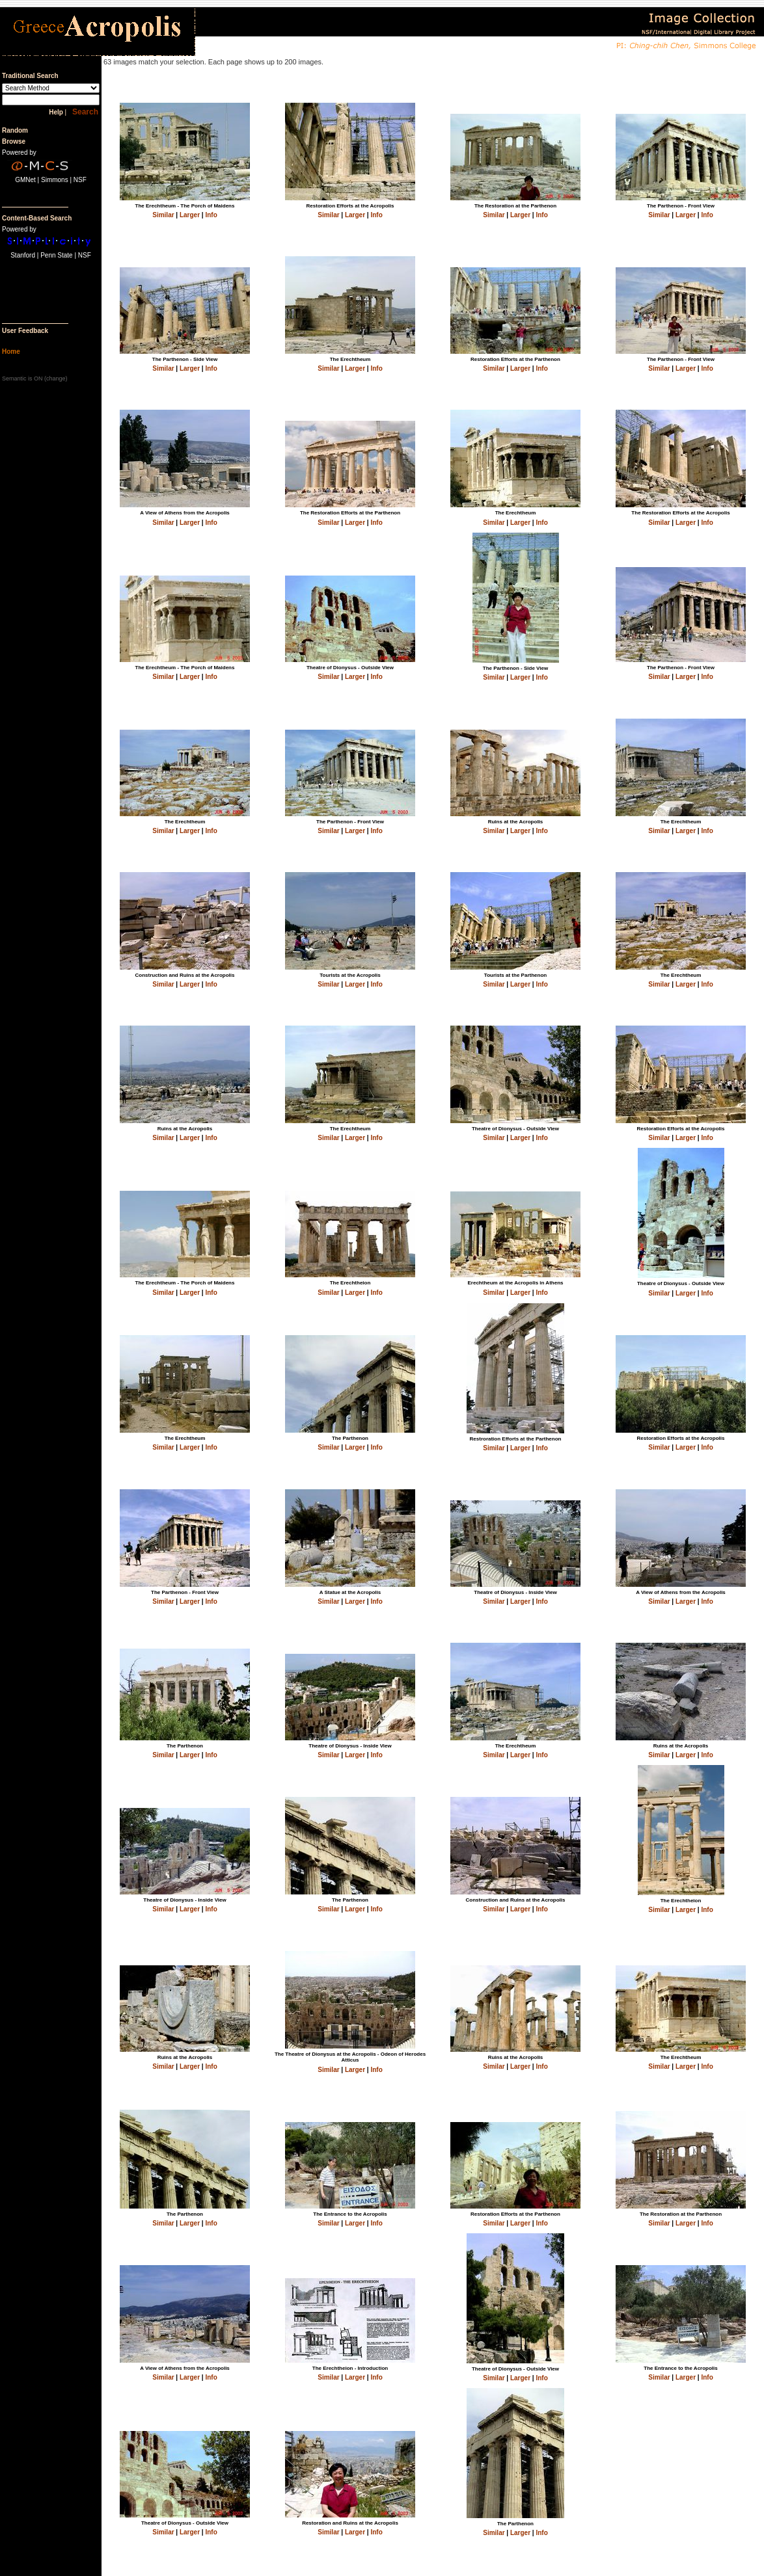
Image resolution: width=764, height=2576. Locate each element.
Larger (190, 215)
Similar (163, 215)
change (56, 378)
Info (211, 215)
